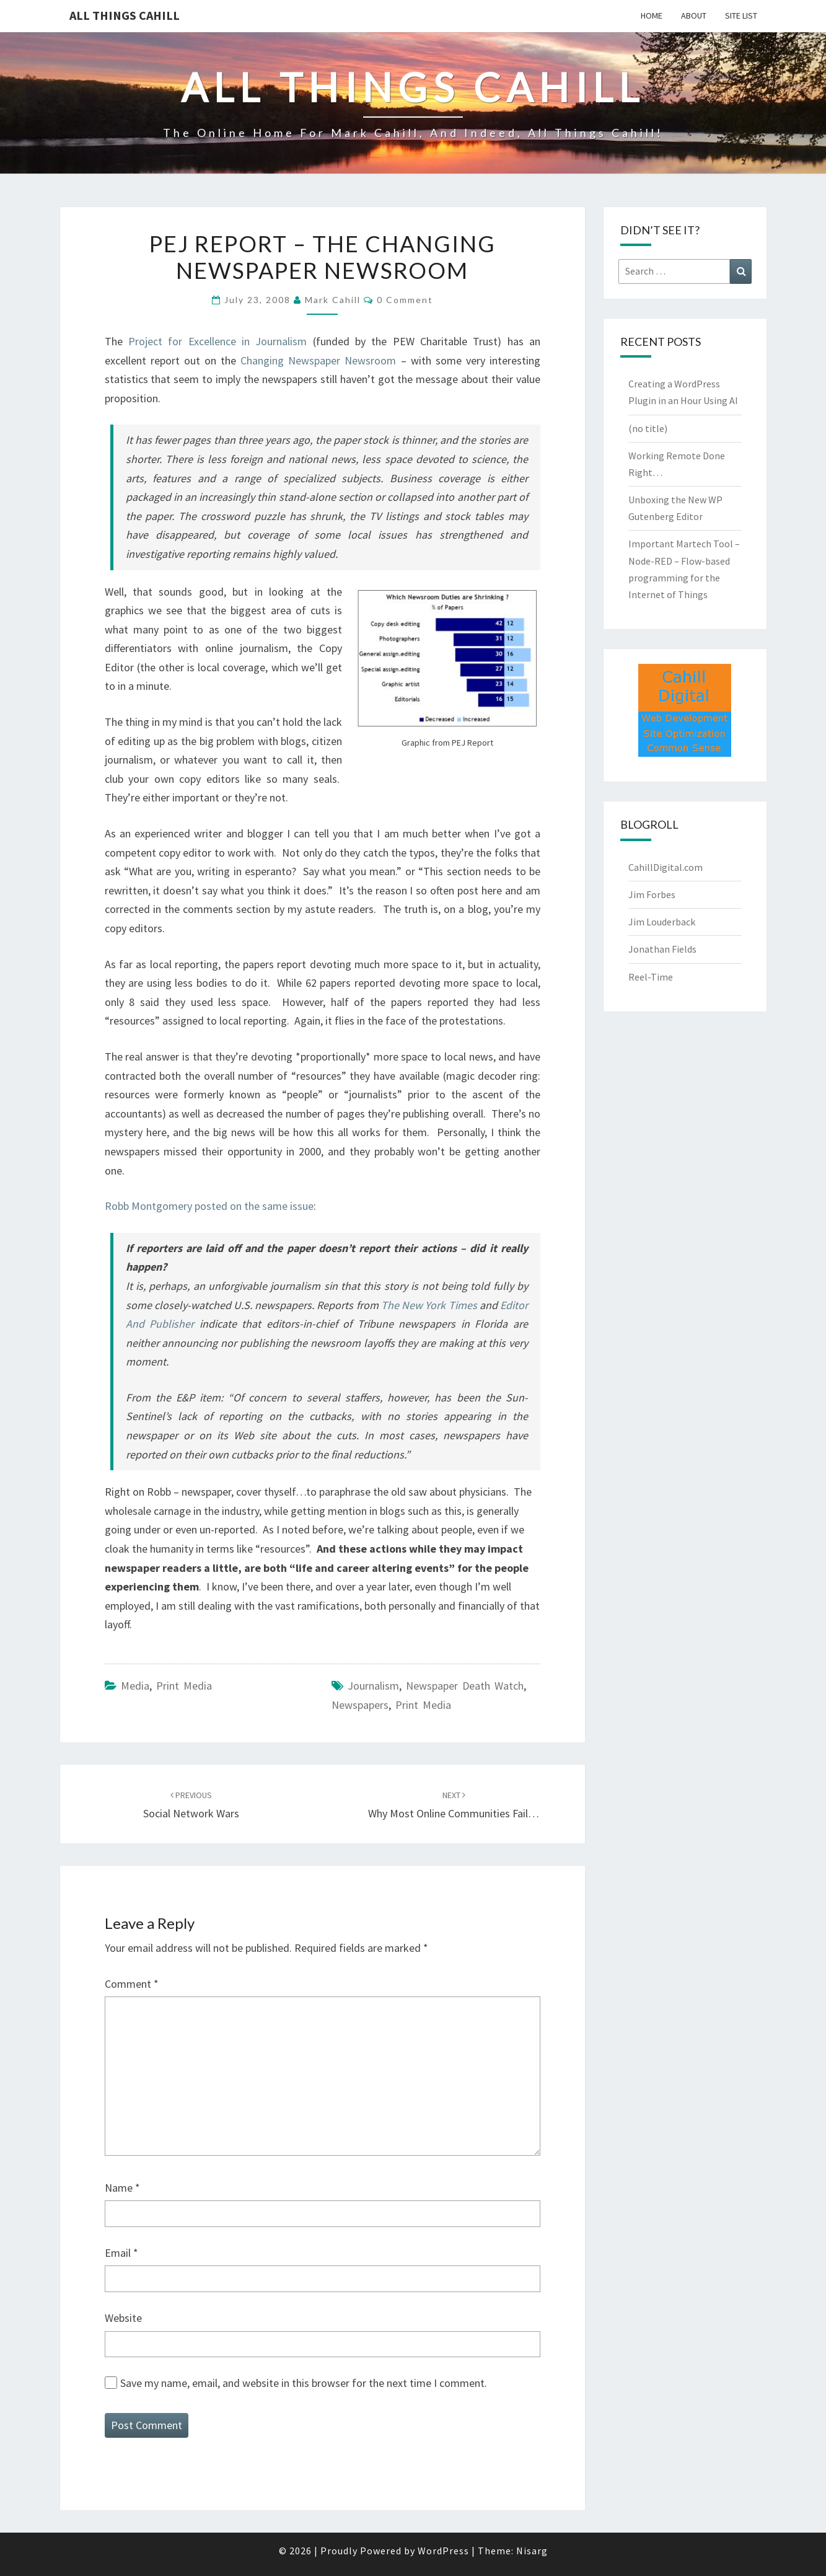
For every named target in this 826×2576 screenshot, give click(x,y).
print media (423, 1705)
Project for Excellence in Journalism (217, 341)
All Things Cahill (124, 15)
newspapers (360, 1705)
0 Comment (405, 299)
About (693, 15)
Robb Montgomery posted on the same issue (209, 1206)
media (135, 1685)
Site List (741, 15)
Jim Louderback (661, 921)
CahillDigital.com (665, 867)
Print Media (184, 1685)
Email (121, 2253)
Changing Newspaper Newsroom (318, 360)
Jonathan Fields (662, 949)
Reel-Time (650, 977)
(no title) (647, 428)
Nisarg (532, 2550)
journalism (373, 1685)
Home (651, 15)
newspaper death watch (465, 1685)
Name (122, 2188)
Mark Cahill (333, 299)
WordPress (443, 2550)
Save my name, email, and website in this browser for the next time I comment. (303, 2383)
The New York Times (429, 1305)
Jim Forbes (651, 894)
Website (123, 2318)
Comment (132, 1984)
